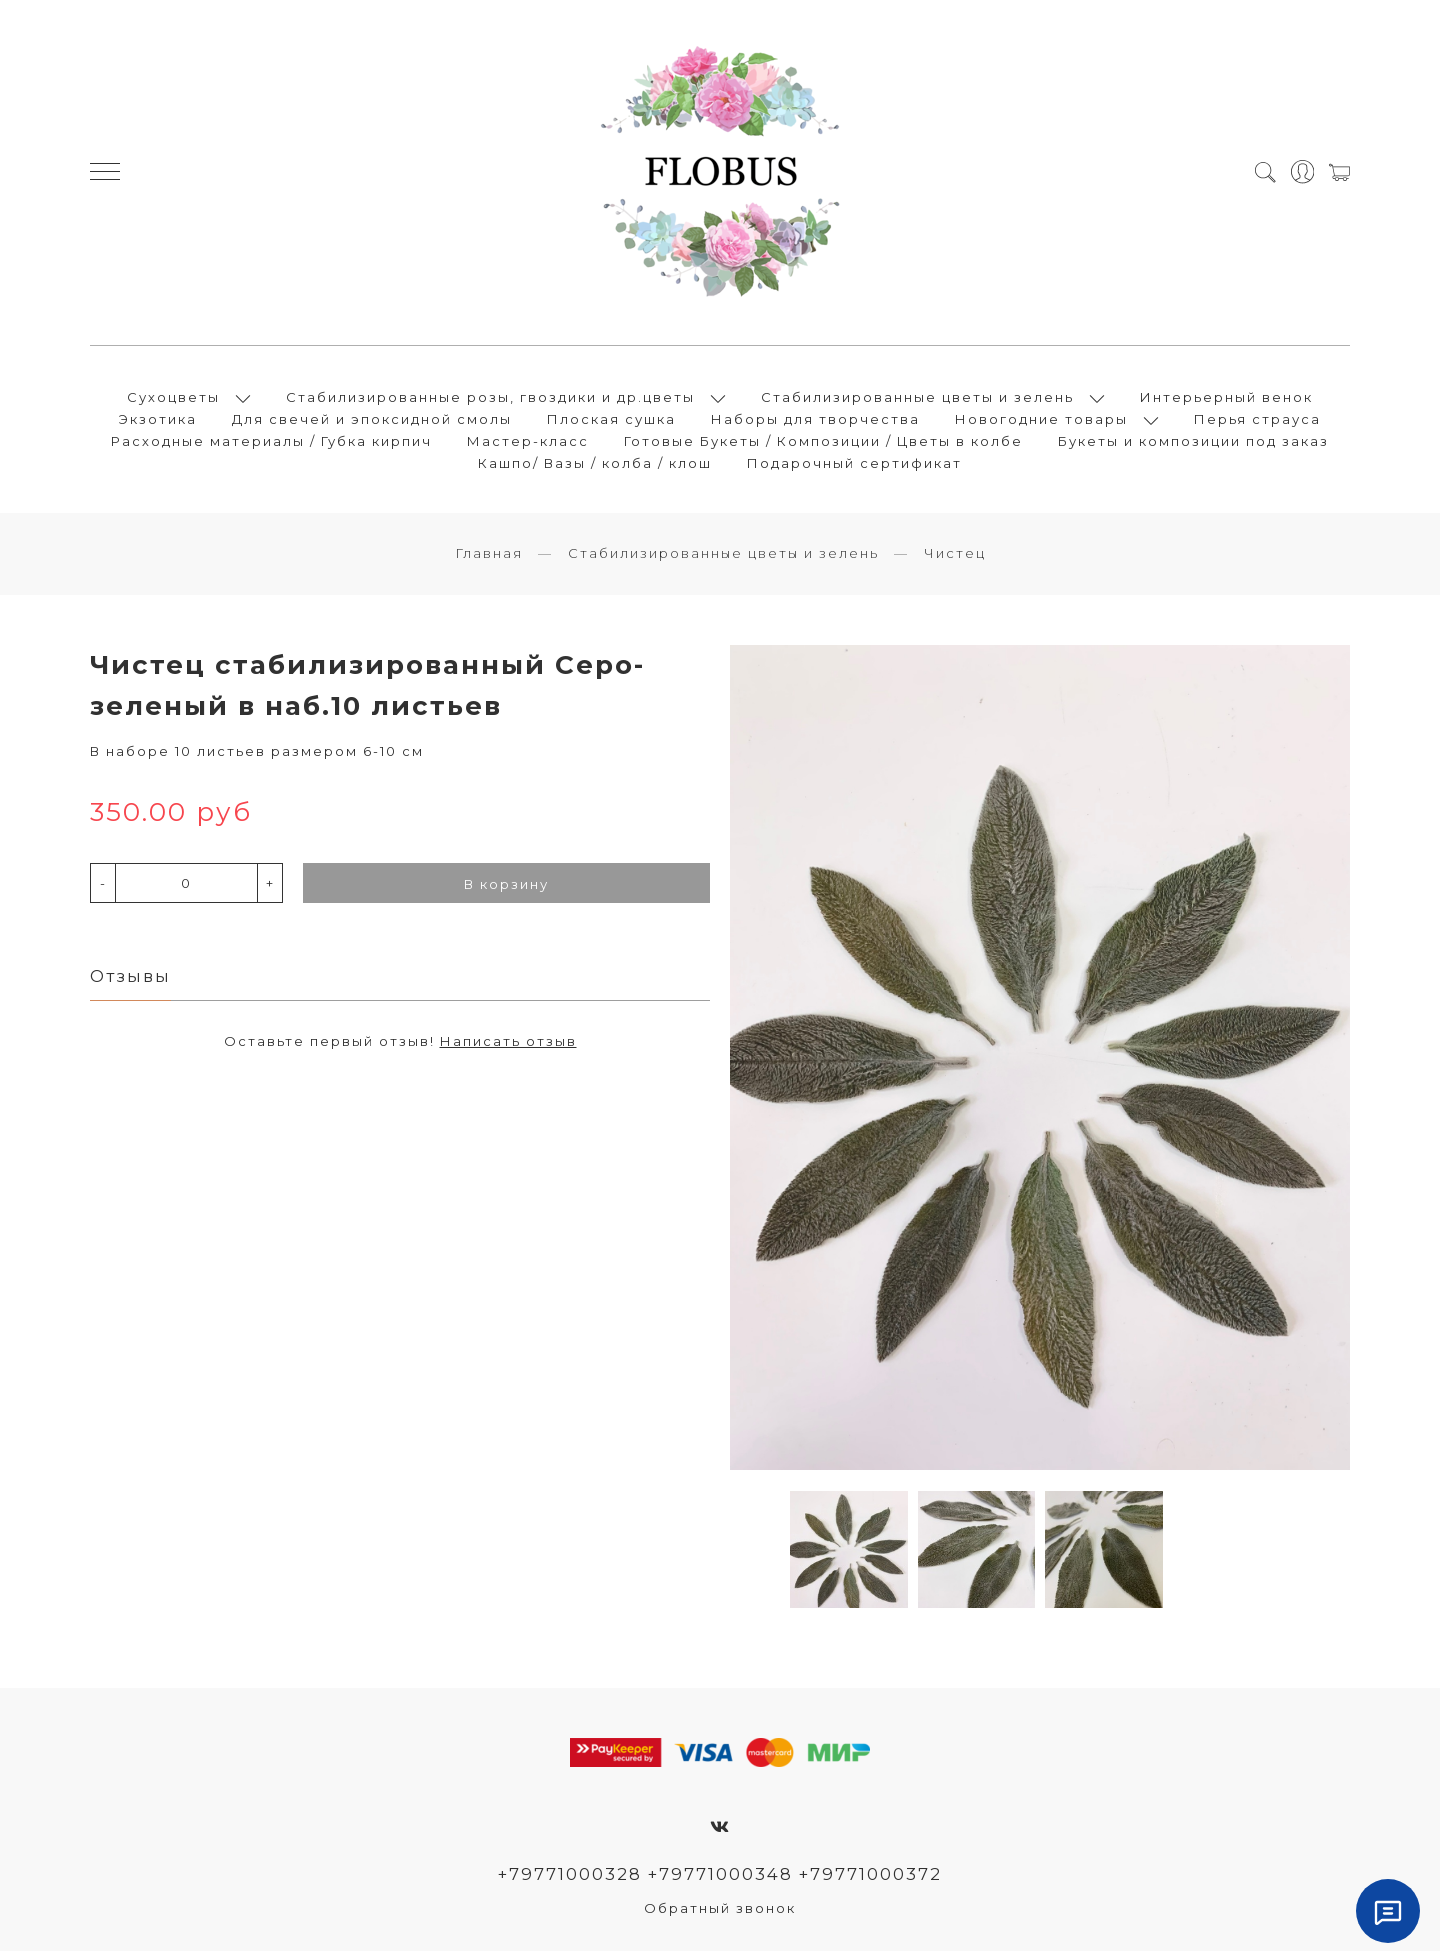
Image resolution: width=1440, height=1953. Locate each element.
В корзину (506, 886)
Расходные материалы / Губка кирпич (271, 442)
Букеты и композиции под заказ (1193, 442)
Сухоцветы (173, 398)
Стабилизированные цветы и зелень (917, 398)
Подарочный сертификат (854, 464)
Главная (489, 555)
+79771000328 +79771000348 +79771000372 (720, 1876)
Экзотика (158, 420)
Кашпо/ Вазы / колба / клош (595, 464)
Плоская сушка (611, 420)
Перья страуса (1257, 420)
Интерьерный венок (1226, 398)
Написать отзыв (508, 1043)
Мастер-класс (528, 442)
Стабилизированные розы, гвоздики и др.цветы (490, 398)
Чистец (955, 555)
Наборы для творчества (815, 420)
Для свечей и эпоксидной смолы (372, 420)
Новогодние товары (1041, 420)
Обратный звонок (720, 1910)
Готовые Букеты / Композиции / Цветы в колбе (823, 442)
